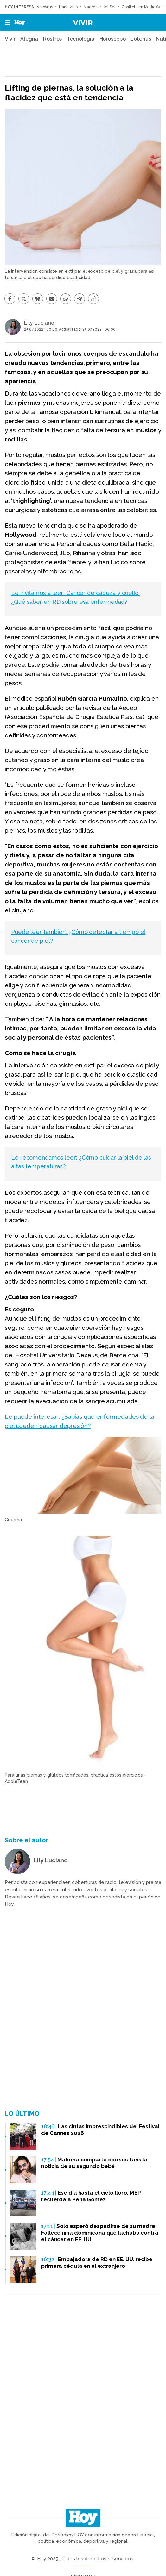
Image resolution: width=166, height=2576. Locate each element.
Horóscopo (112, 39)
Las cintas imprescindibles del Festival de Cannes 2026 (100, 2129)
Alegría (29, 39)
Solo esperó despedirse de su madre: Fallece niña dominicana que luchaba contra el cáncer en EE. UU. (99, 2232)
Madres (90, 7)
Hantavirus (68, 7)
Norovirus (44, 7)
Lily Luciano (39, 323)
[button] (5, 22)
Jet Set (109, 7)
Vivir (83, 22)
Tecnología (80, 39)
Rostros (52, 39)
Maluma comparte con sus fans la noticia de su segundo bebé (94, 2162)
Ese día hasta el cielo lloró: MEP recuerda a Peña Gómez (91, 2196)
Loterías (141, 39)
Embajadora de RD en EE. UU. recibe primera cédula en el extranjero (96, 2262)
